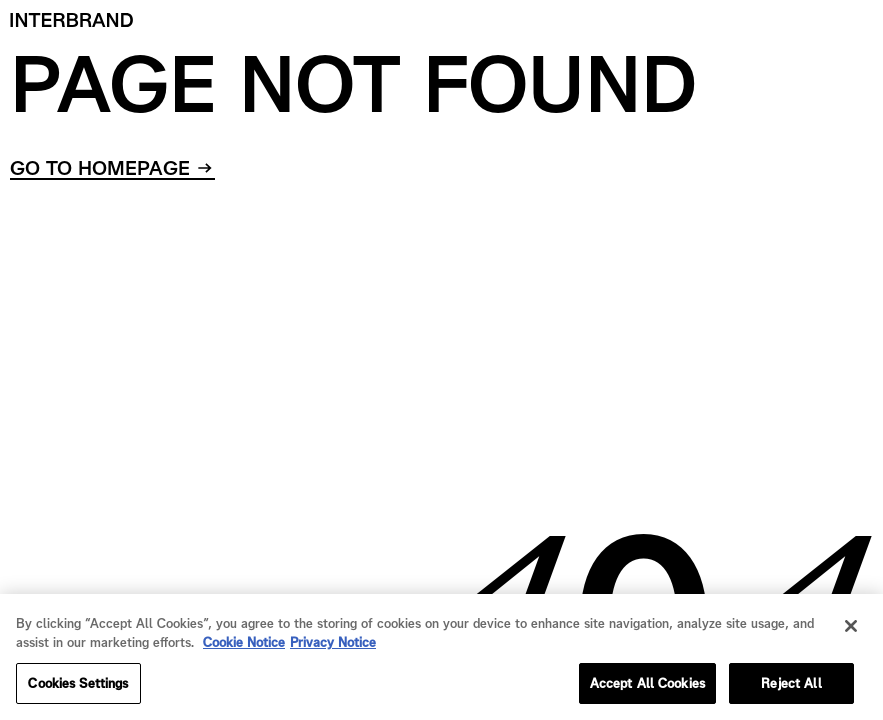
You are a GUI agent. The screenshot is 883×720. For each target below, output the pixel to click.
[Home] (72, 20)
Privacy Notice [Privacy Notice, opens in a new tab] (333, 651)
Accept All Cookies (647, 691)
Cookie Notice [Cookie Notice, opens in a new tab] (244, 651)
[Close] (851, 634)
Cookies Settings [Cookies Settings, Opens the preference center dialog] (78, 691)
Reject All (791, 691)
